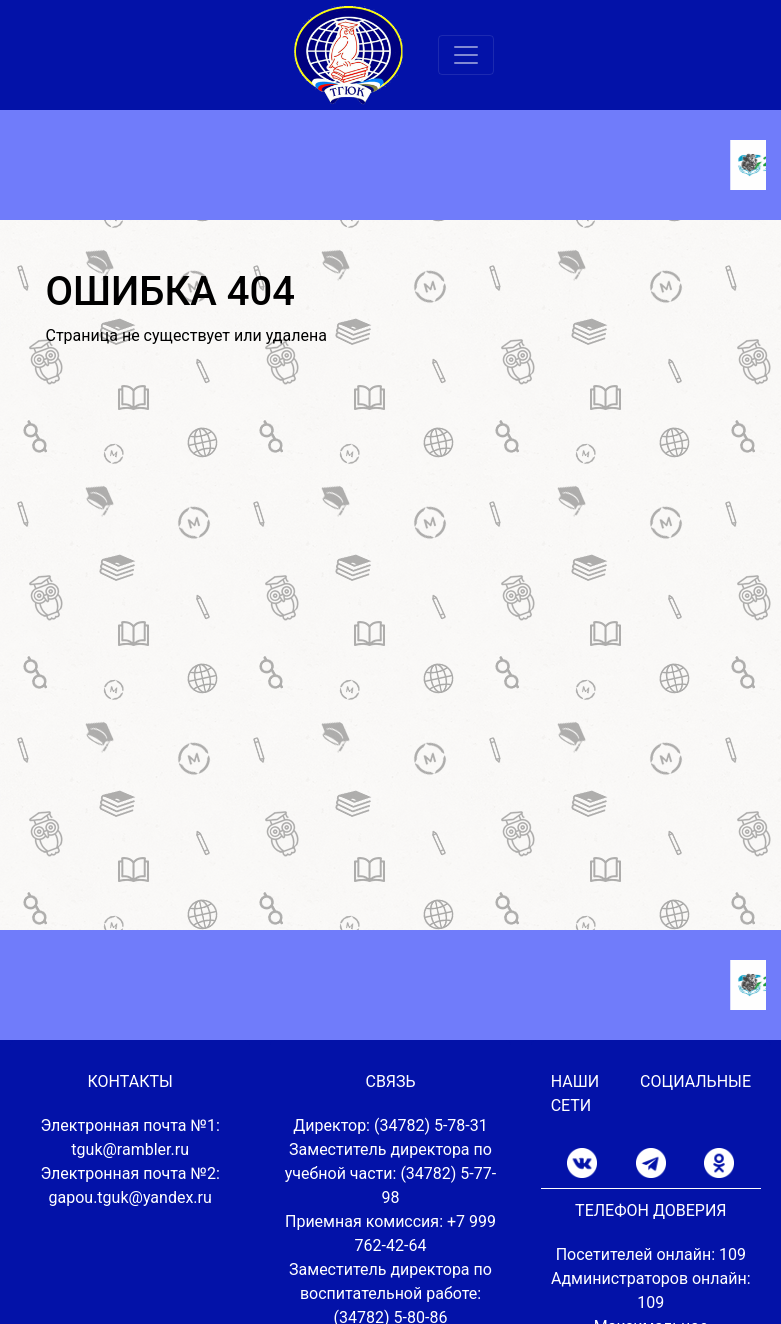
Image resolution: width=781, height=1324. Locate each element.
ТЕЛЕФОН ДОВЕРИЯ (650, 1210)
